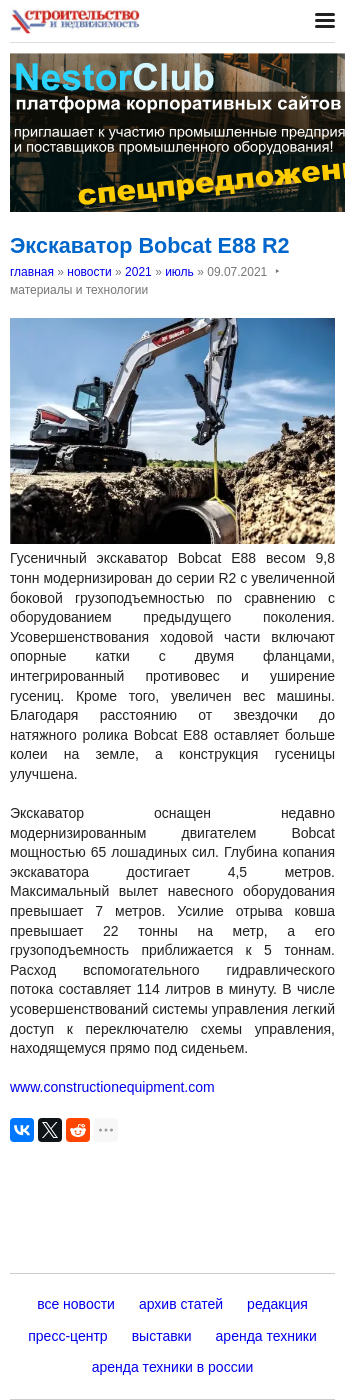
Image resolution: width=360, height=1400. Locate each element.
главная (32, 272)
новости (89, 272)
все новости (76, 1304)
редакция (277, 1304)
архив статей (181, 1304)
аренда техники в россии (173, 1367)
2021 (138, 272)
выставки (162, 1336)
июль (179, 272)
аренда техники (266, 1336)
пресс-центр (67, 1336)
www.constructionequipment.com (112, 1087)
